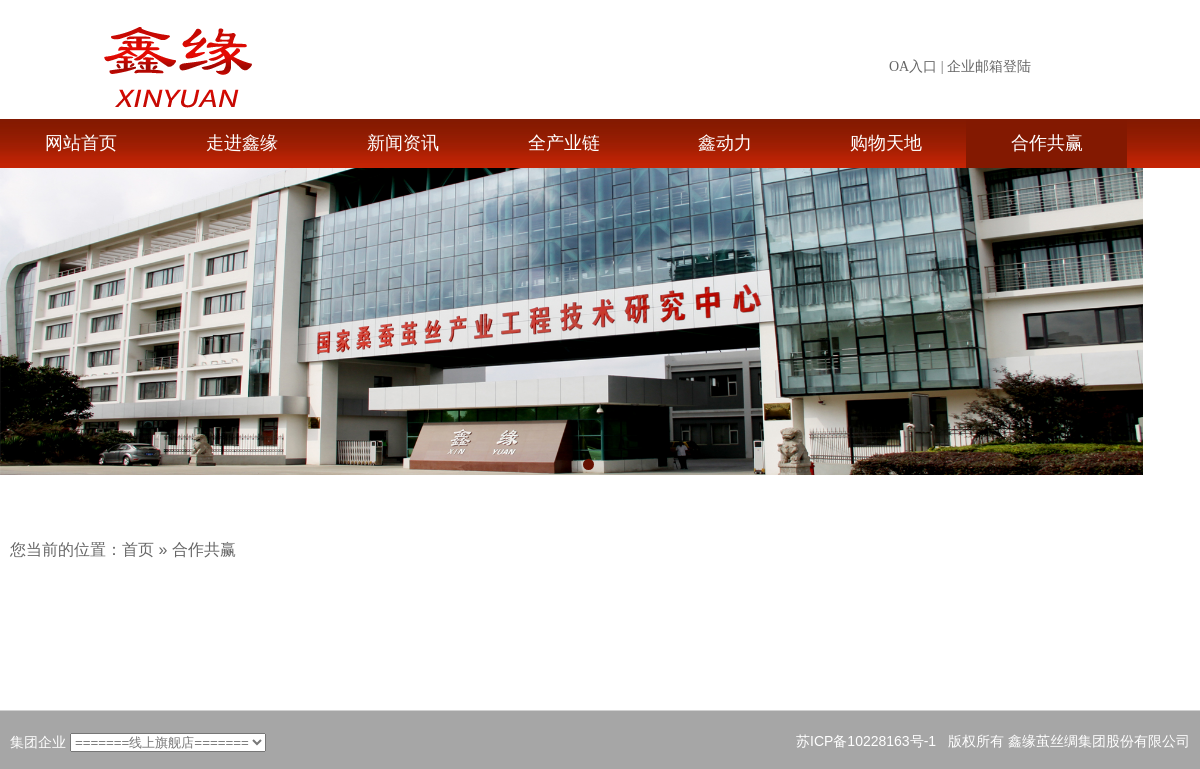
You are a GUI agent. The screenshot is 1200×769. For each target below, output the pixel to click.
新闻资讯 (403, 143)
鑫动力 (725, 143)
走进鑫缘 (242, 143)
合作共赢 (1047, 143)
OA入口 (913, 66)
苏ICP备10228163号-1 (866, 741)
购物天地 (886, 143)
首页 (138, 549)
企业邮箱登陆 (989, 66)
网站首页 (81, 143)
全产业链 (564, 143)
